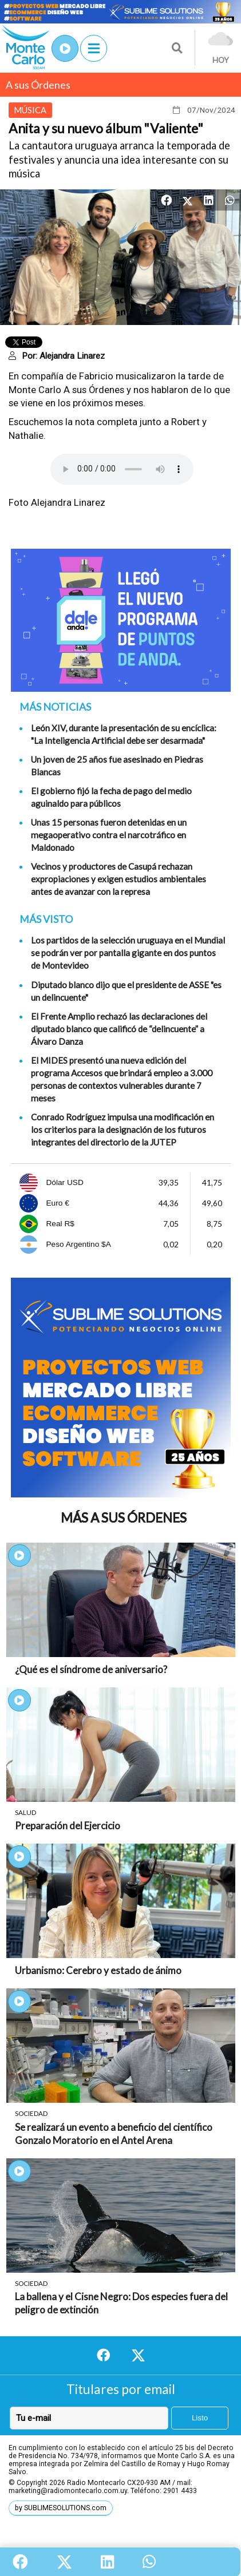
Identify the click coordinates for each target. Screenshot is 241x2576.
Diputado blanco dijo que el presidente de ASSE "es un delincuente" (126, 991)
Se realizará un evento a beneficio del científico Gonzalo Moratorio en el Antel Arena (113, 2133)
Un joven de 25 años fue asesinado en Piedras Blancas (117, 765)
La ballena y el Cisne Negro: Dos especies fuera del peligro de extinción (121, 2303)
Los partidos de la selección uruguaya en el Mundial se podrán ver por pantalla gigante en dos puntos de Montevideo (128, 952)
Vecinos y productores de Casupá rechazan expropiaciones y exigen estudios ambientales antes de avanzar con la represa (118, 879)
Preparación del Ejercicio (67, 1826)
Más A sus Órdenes (124, 1517)
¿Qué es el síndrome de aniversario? (91, 1669)
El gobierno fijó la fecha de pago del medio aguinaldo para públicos (111, 797)
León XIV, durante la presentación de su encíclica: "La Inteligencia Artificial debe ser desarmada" (123, 734)
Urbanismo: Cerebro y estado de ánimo (98, 1970)
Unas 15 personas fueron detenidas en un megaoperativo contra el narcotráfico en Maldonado (109, 835)
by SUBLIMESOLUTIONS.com (60, 2508)
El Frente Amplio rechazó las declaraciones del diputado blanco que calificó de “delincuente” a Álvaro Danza (119, 1029)
